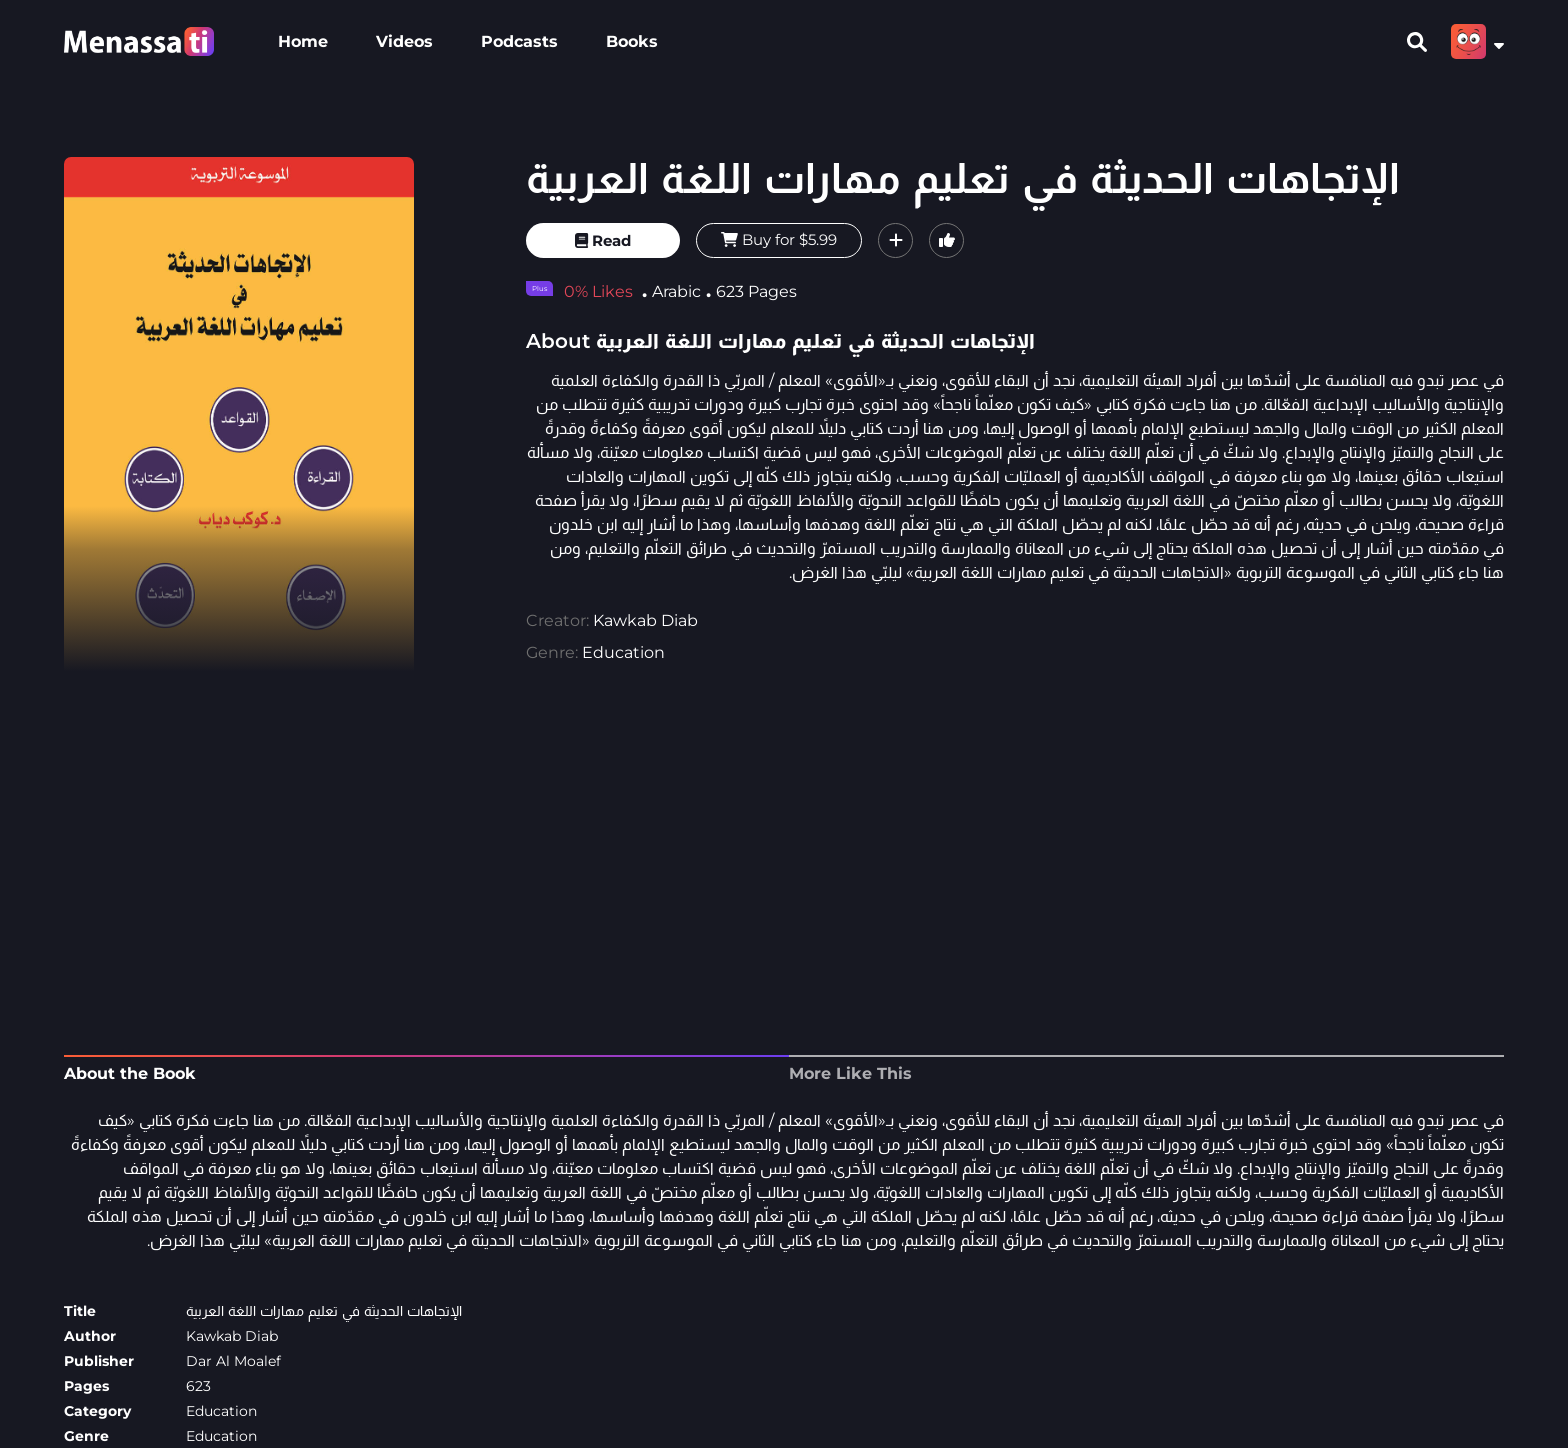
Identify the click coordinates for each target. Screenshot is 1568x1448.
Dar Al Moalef (233, 1361)
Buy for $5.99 (779, 239)
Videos (404, 41)
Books (632, 41)
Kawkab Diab (645, 620)
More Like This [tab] (850, 1073)
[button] (895, 240)
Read (603, 240)
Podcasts (519, 41)
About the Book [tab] (130, 1073)
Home (303, 41)
